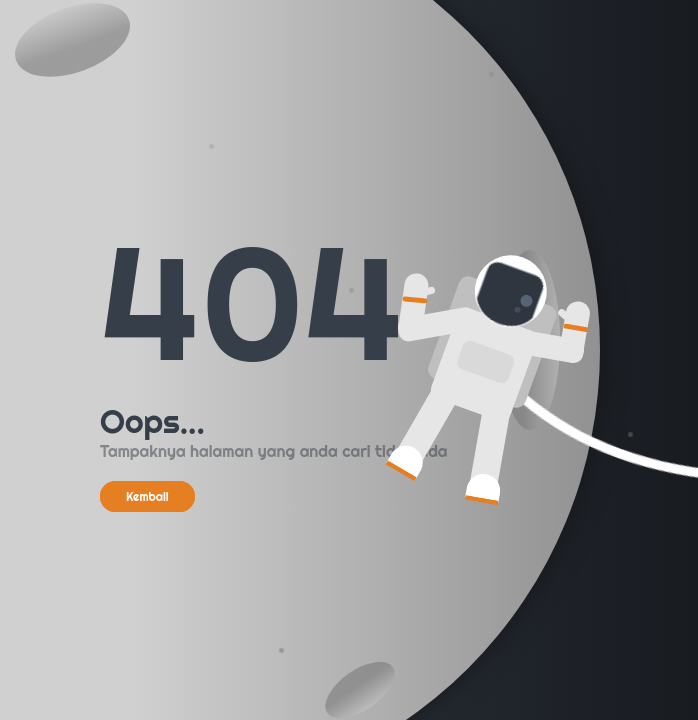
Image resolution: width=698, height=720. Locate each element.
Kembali (147, 496)
